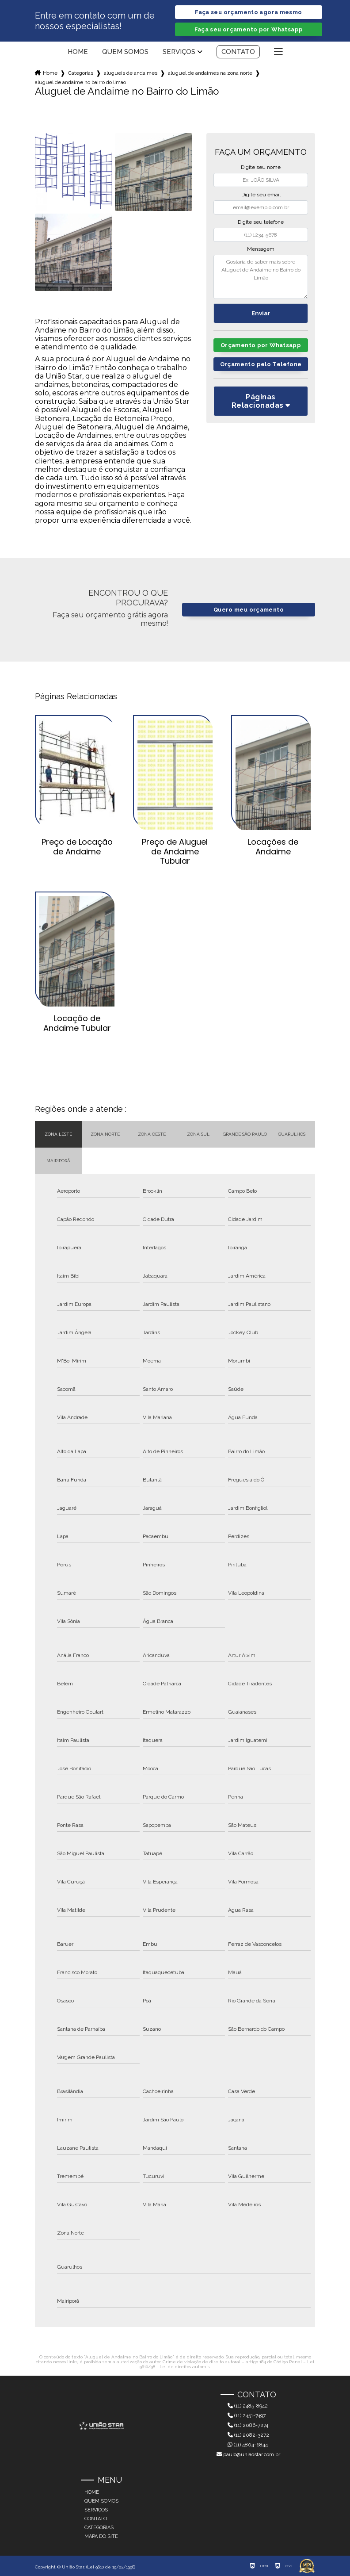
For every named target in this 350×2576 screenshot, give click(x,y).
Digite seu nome (261, 167)
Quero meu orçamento (248, 609)
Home (78, 52)
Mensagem (260, 249)
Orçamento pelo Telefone (261, 364)
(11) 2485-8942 (248, 2406)
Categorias (80, 73)
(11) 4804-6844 (248, 2445)
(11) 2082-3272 (248, 2435)
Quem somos (125, 52)
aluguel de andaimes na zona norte (210, 73)
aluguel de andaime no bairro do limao (80, 82)
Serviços (179, 52)
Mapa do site (101, 2536)
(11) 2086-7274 (248, 2425)
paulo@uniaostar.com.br (248, 2454)
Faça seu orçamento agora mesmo (248, 12)
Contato (238, 52)
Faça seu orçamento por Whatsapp (248, 29)
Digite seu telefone (261, 222)
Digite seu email (261, 194)
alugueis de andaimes (130, 73)
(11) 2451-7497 (247, 2415)
